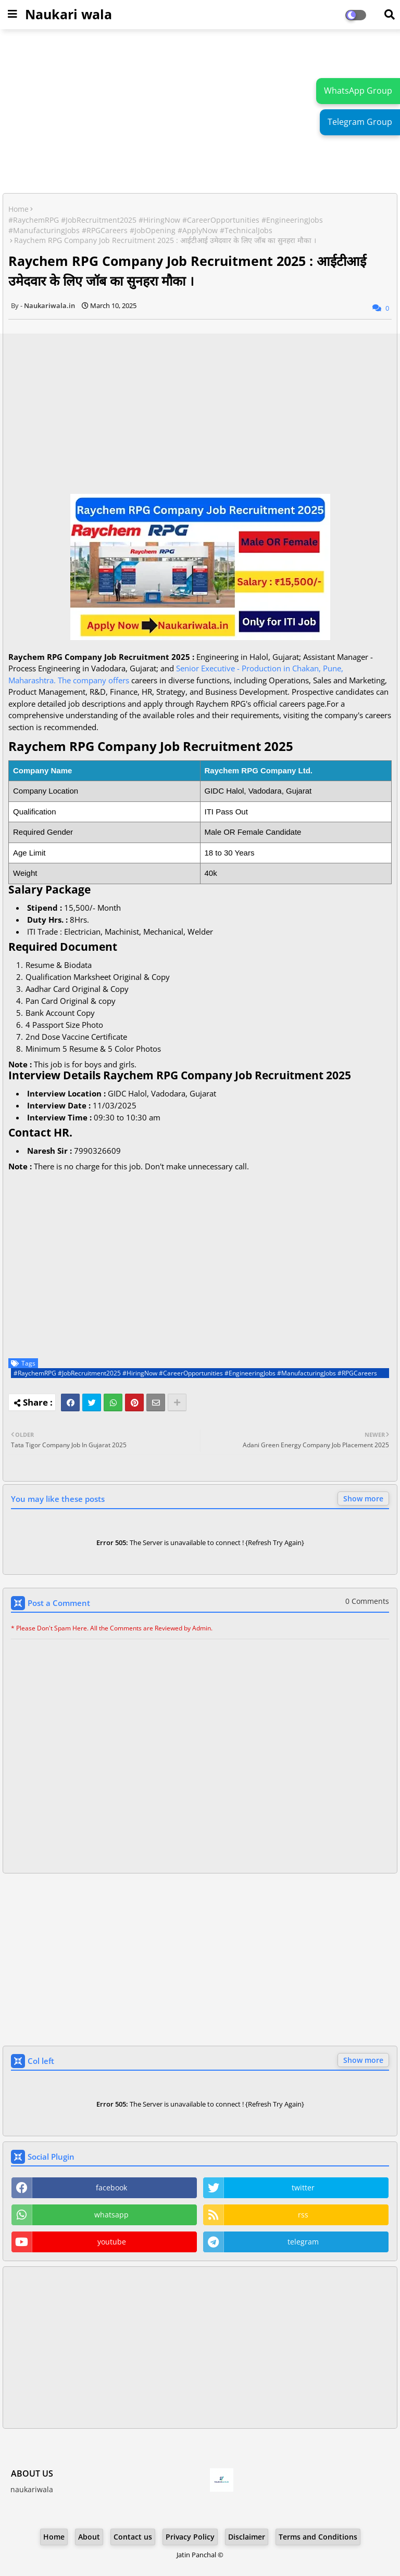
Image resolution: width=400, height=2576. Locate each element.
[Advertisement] (200, 112)
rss (303, 2215)
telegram (303, 2242)
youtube (111, 2242)
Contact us (133, 2537)
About (89, 2537)
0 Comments (367, 1601)
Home (18, 209)
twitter (303, 2187)
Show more (363, 1498)
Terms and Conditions (318, 2537)
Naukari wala (68, 14)
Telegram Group (360, 121)
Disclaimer (246, 2537)
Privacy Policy (190, 2537)
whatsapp (111, 2215)
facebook (111, 2187)
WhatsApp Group (358, 90)
